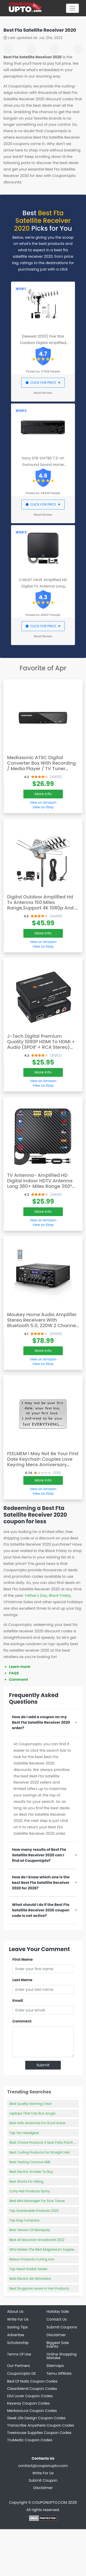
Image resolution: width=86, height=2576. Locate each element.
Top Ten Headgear (24, 2133)
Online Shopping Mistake (62, 2356)
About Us (15, 2311)
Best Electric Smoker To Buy (31, 2171)
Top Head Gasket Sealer (28, 2269)
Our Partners (18, 2365)
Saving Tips (17, 2327)
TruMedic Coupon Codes (29, 2440)
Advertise (15, 2335)
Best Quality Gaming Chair (30, 2103)
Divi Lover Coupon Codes (30, 2396)
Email (17, 2000)
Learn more (19, 1666)
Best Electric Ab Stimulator (30, 2278)
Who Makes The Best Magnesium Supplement (45, 2249)
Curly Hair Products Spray (29, 2191)
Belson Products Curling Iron (31, 2259)
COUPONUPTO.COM (49, 2502)
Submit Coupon (43, 2480)
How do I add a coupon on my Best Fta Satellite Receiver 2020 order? (41, 1722)
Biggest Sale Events (58, 2344)
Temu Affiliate (59, 2373)
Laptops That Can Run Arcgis (32, 2113)
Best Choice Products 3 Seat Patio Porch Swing (46, 2142)
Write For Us (17, 2319)
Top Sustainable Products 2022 (33, 2210)
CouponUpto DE (21, 2373)
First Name (22, 1959)
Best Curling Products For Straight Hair (39, 2152)
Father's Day (36, 1595)
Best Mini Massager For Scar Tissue (37, 2200)
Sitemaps (55, 2365)
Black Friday (60, 1595)
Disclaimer (56, 2335)
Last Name (22, 1980)
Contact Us (57, 2319)
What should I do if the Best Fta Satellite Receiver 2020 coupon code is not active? (40, 1910)
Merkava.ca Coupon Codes (32, 2410)
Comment (18, 1679)
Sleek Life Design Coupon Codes (36, 2418)
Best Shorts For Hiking (26, 2181)
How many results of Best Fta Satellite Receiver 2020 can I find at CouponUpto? (39, 1855)
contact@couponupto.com (43, 2465)
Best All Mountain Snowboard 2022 (36, 2240)
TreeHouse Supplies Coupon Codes (39, 2432)
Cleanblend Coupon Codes (32, 2388)
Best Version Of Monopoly (29, 2230)
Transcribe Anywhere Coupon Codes (40, 2425)
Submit (43, 2065)
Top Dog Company (24, 2220)
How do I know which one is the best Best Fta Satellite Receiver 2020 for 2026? (40, 1882)
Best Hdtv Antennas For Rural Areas (37, 2123)
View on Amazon (43, 802)
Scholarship (18, 2342)
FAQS (14, 1673)
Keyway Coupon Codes (28, 2403)
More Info (43, 794)
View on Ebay (43, 807)
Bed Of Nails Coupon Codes (32, 2381)
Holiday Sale (58, 2311)
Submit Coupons (62, 2327)
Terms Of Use (19, 2354)
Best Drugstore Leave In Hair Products (39, 2288)
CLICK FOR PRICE (43, 382)
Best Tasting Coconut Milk (29, 2162)
